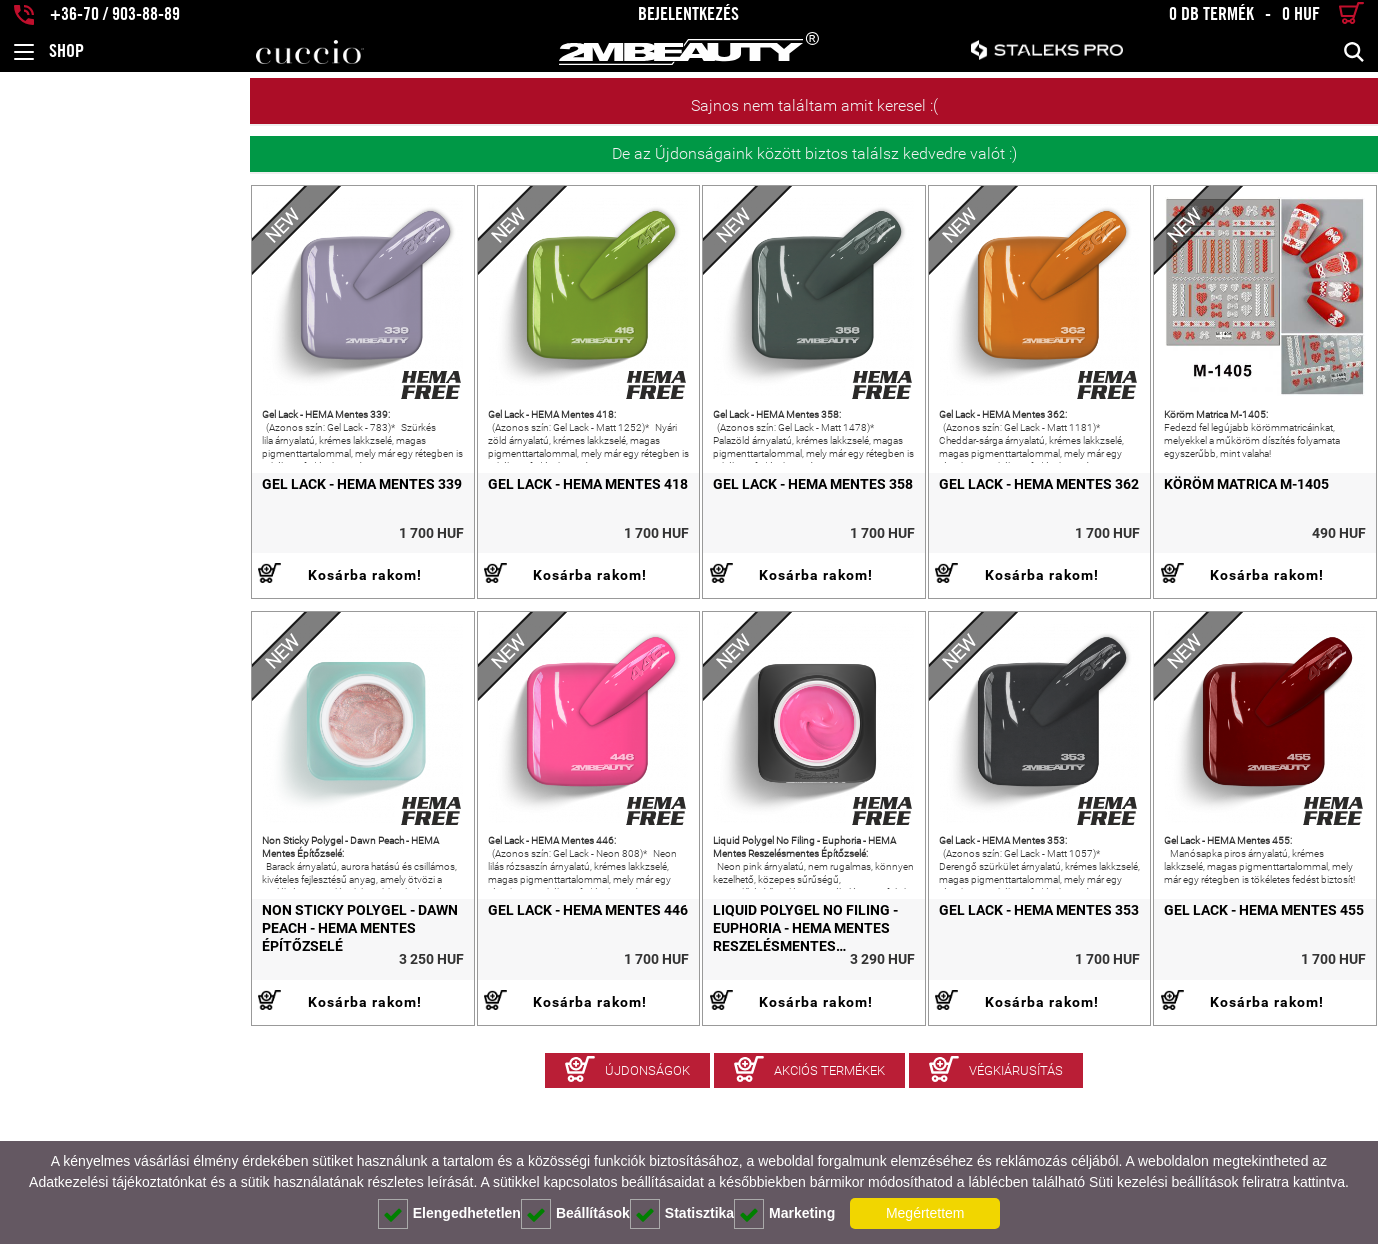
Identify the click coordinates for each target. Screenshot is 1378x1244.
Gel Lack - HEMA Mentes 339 (112, 534)
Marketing (784, 1214)
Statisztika (682, 1214)
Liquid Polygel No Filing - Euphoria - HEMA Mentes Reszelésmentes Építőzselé (666, 1028)
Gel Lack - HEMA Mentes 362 (939, 534)
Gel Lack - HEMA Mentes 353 (939, 1010)
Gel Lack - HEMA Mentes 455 (1214, 1010)
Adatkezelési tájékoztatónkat (117, 1182)
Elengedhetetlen (449, 1214)
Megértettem (925, 1213)
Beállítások (575, 1214)
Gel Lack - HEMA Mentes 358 (663, 534)
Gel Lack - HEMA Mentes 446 (388, 1010)
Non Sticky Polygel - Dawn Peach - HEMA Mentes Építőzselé (134, 1019)
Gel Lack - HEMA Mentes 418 (388, 534)
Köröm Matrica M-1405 (1196, 534)
